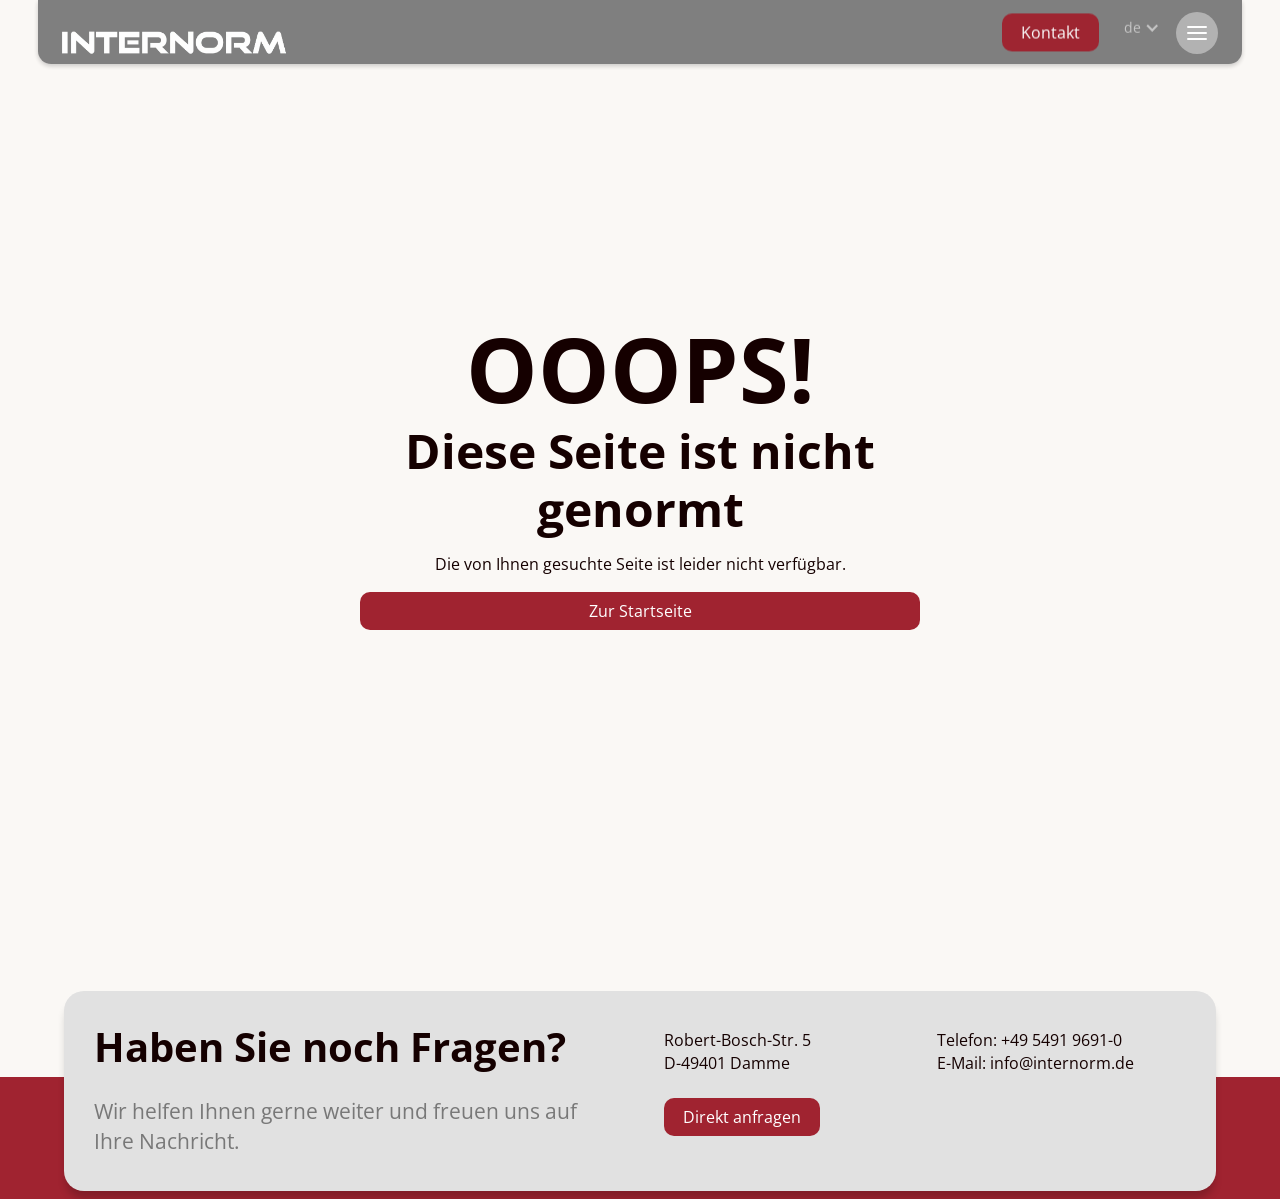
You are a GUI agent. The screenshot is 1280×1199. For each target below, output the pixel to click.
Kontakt (1050, 29)
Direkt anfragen (742, 1117)
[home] (174, 42)
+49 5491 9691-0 (1061, 1040)
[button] (1138, 23)
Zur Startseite (640, 611)
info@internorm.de (1062, 1063)
